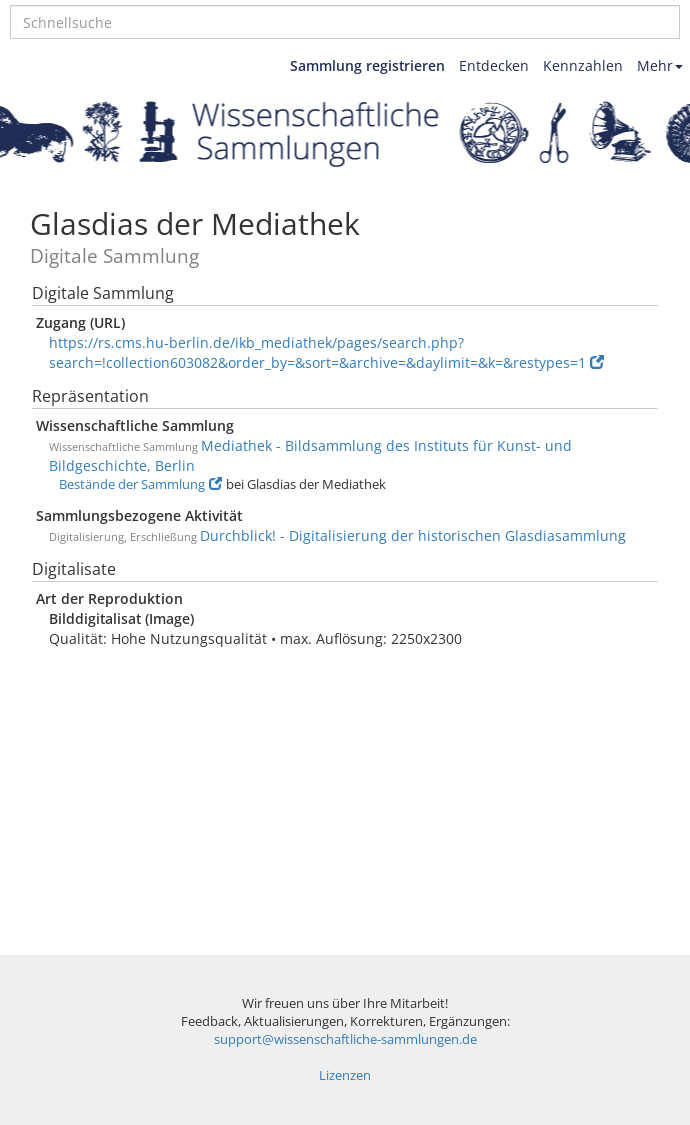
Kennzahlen (583, 65)
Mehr (660, 65)
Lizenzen (345, 1075)
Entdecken (494, 65)
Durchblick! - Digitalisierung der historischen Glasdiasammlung (413, 535)
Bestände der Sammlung (140, 484)
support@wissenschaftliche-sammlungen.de (345, 1039)
